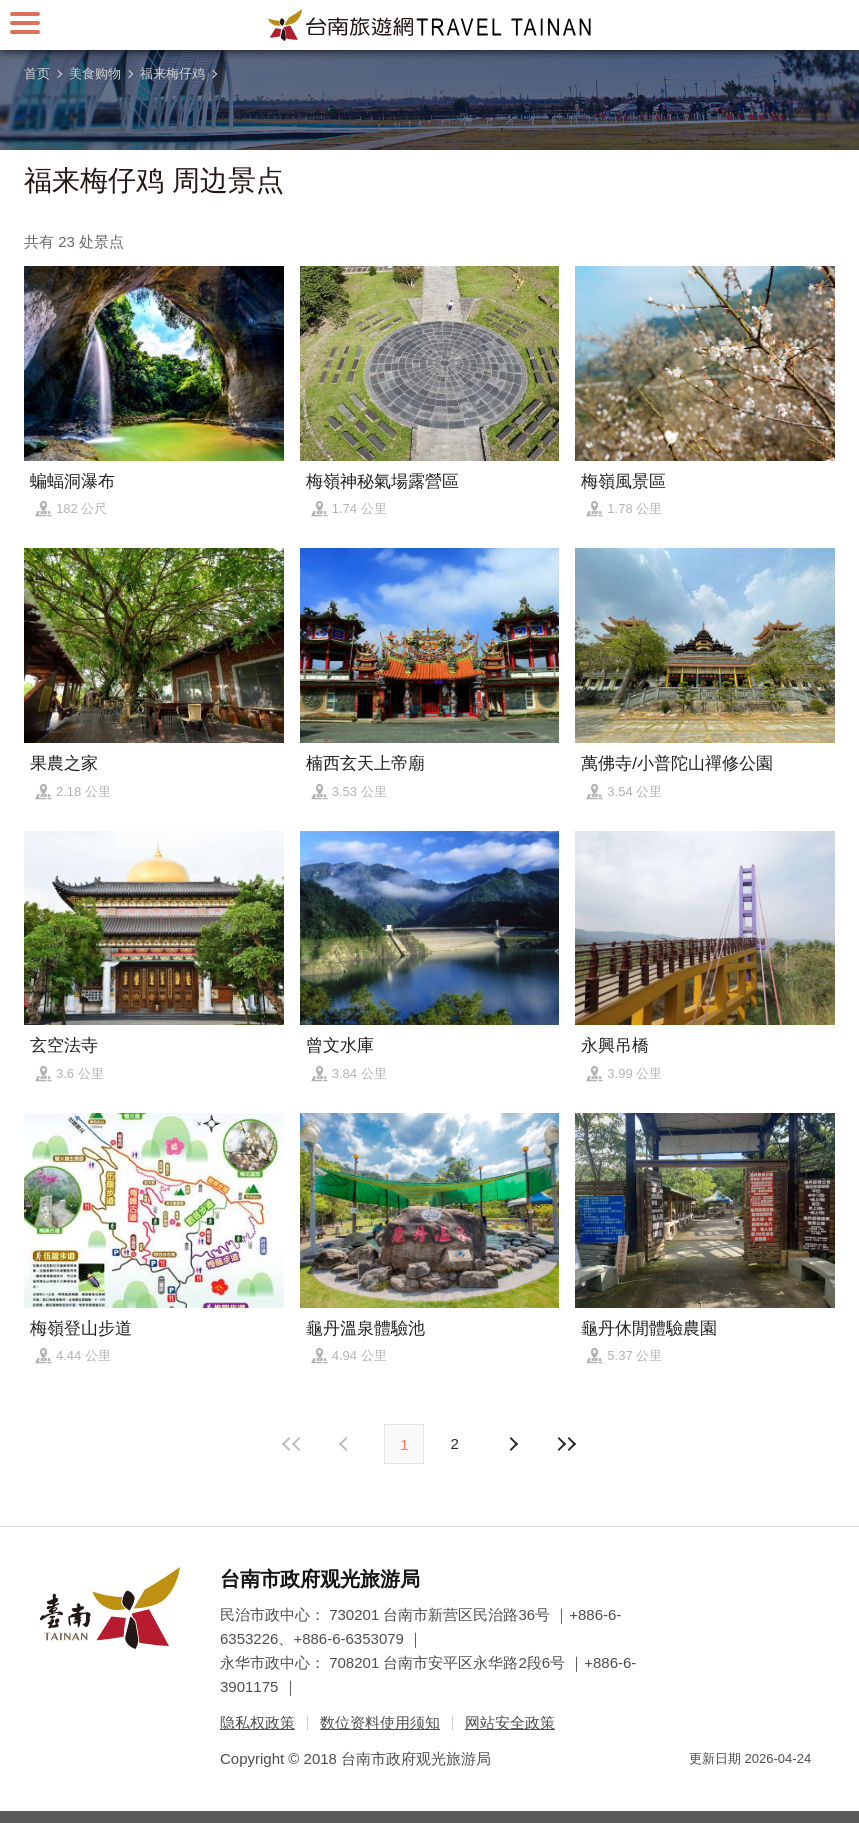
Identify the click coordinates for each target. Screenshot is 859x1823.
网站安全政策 (510, 1722)
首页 (37, 73)
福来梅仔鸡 (172, 73)
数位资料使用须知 (380, 1722)
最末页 (567, 1444)
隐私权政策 (257, 1722)
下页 (346, 1444)
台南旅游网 (430, 25)
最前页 (292, 1444)
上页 (513, 1444)
